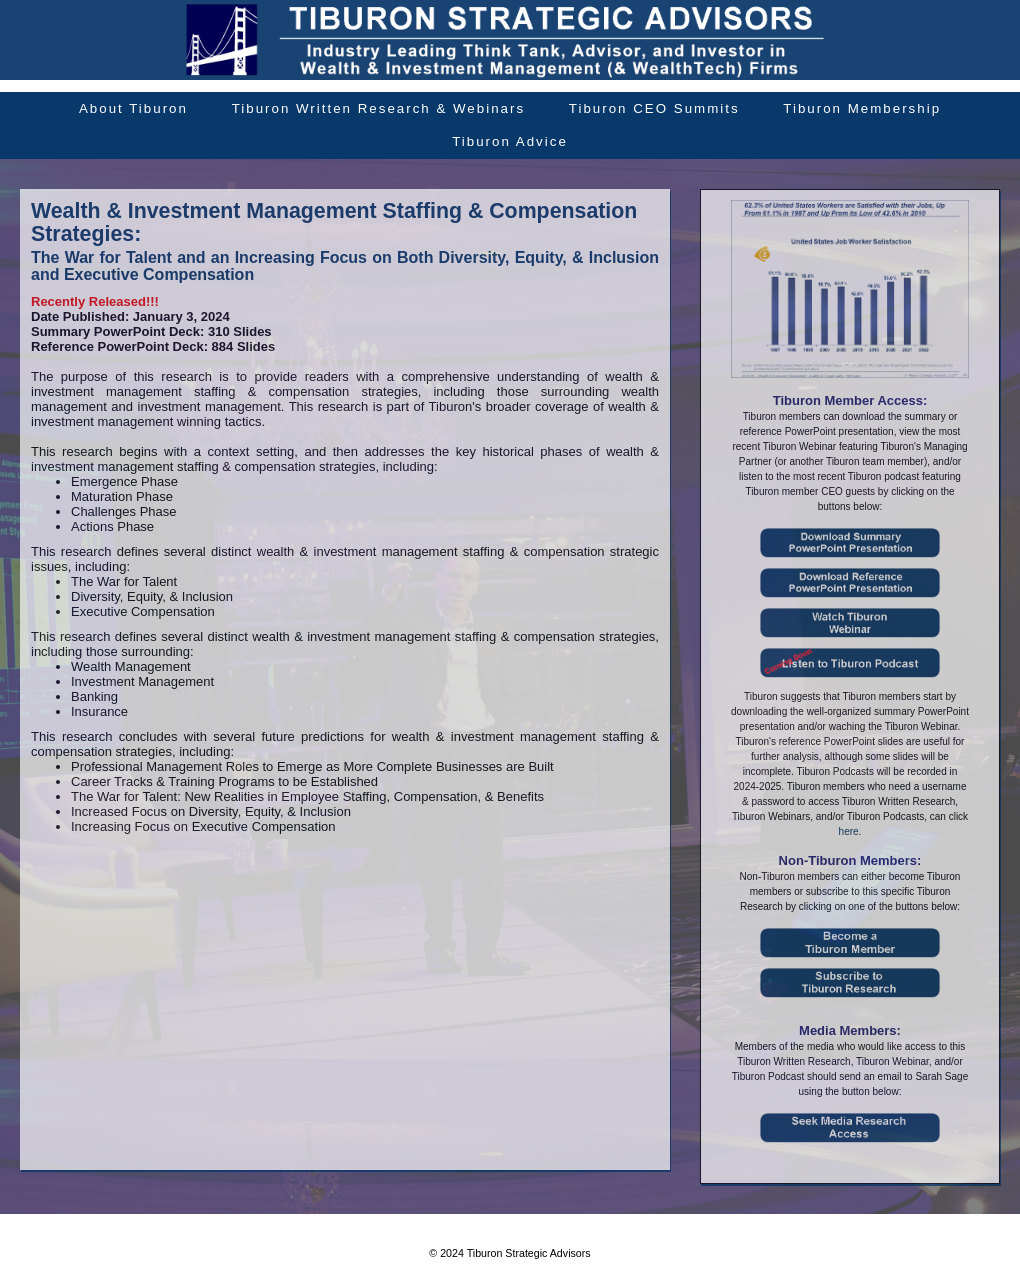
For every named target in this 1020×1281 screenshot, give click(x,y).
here (849, 831)
